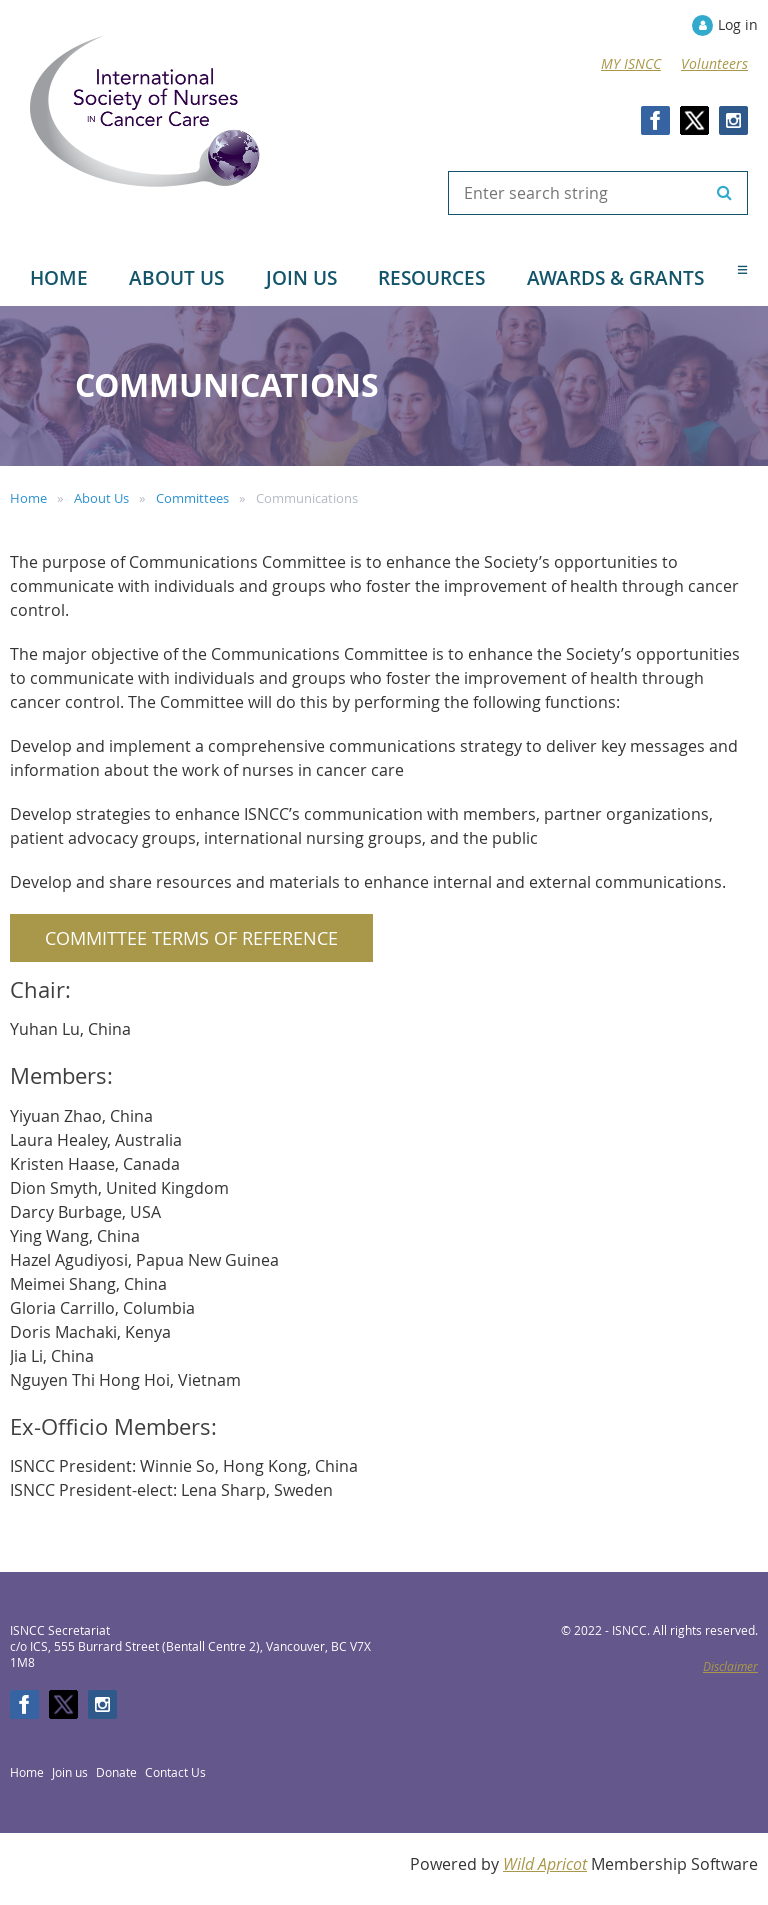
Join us (70, 1772)
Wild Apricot (545, 1864)
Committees (192, 498)
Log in (738, 24)
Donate (116, 1772)
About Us (101, 498)
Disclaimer (730, 1666)
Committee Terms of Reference (191, 938)
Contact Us (175, 1772)
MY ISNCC (631, 63)
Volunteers (714, 63)
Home (28, 498)
